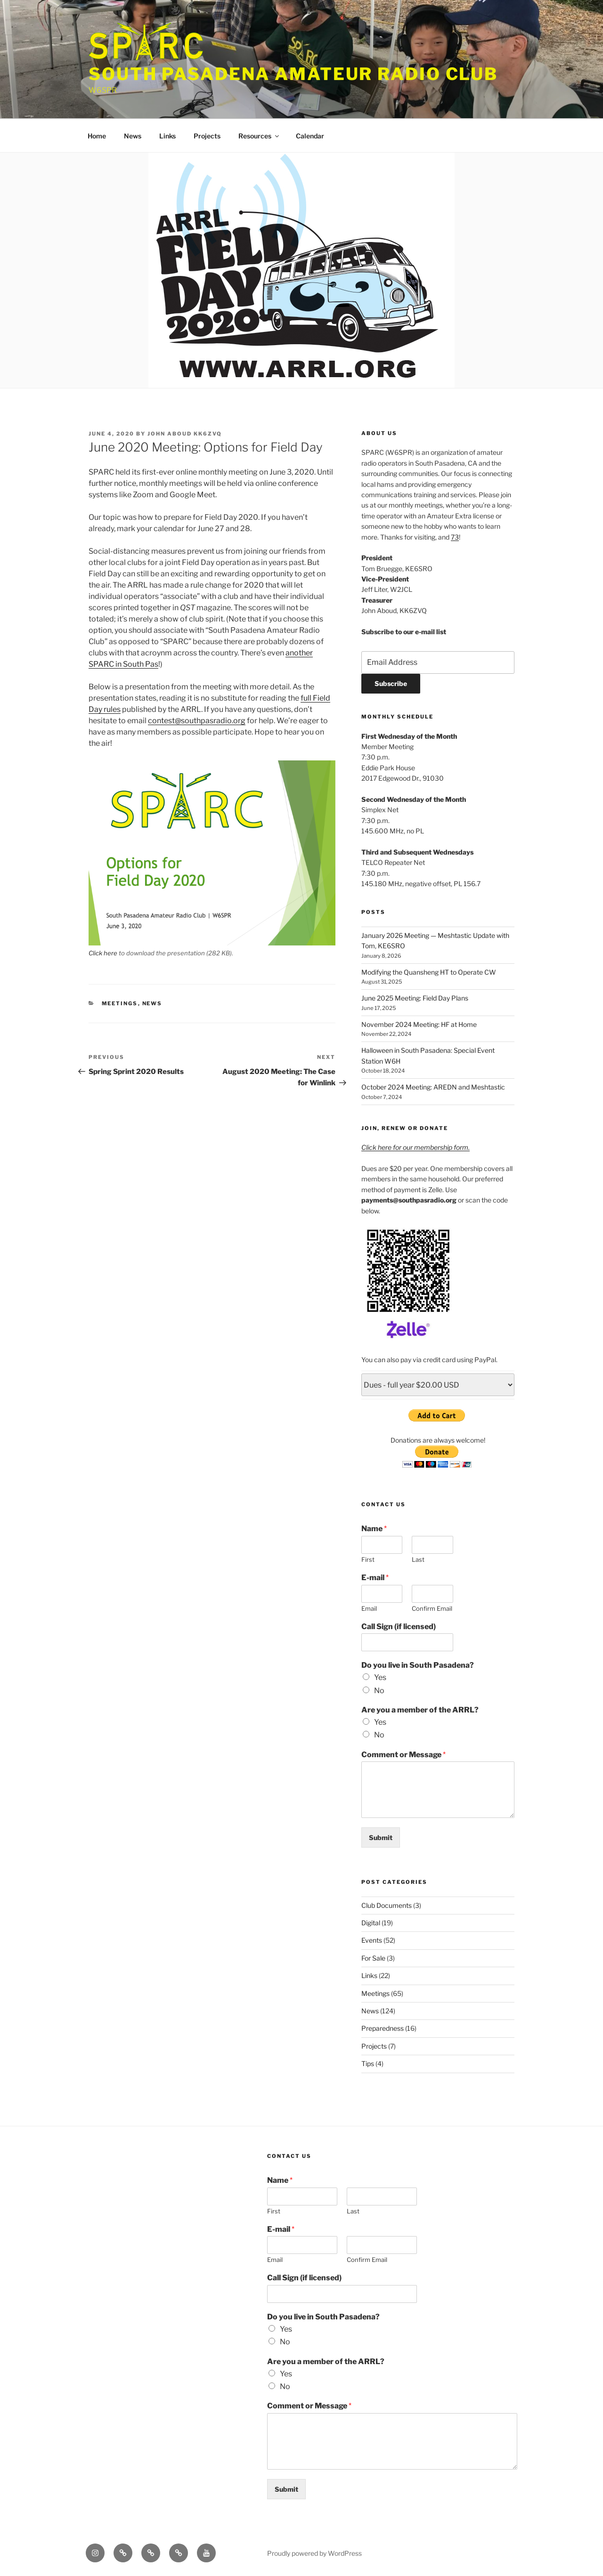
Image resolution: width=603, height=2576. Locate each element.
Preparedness (382, 2028)
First (368, 1559)
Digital (370, 1923)
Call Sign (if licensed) (398, 1626)
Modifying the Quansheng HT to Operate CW (428, 972)
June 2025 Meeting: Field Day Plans (414, 998)
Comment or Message (403, 1754)
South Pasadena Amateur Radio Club (293, 74)
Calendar (310, 136)
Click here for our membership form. (415, 1147)
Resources (259, 136)
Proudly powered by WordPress (314, 2553)
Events (371, 1940)
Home (97, 136)
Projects (207, 136)
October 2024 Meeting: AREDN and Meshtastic (433, 1087)
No (379, 1690)
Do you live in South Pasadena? (417, 1665)
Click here (103, 953)
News (132, 136)
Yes (380, 1677)
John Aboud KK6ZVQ (184, 433)
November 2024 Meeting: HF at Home (419, 1024)
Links (167, 136)
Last (418, 1559)
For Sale (373, 1958)
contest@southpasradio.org (196, 720)
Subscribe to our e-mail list (403, 632)
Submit (380, 1837)
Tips (367, 2063)
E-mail (375, 1577)
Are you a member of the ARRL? (420, 1709)
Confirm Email (432, 1608)
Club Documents (386, 1905)
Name (374, 1528)
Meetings (120, 1003)
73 (455, 537)
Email (369, 1608)
